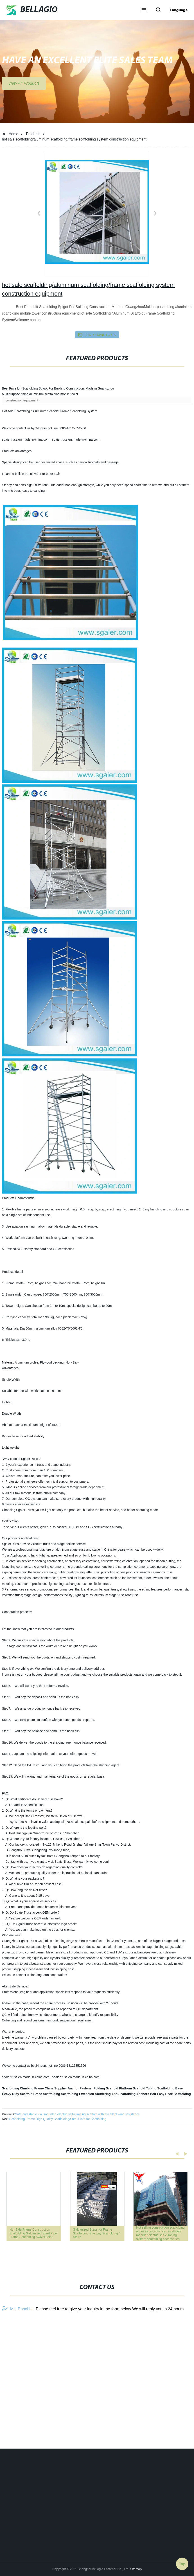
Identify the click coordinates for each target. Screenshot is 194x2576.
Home (13, 134)
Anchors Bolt (146, 2094)
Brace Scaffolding (46, 2094)
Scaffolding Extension (77, 2094)
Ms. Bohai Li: (18, 2308)
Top (182, 2564)
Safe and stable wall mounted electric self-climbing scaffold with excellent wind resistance (77, 2114)
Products (33, 134)
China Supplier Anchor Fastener (68, 2088)
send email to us (97, 335)
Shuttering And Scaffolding (115, 2094)
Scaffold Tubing (144, 2088)
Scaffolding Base (170, 2088)
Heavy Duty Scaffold (17, 2094)
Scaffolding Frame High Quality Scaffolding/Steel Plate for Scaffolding (57, 2119)
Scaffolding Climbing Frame (23, 2088)
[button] (144, 10)
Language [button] (179, 10)
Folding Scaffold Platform (113, 2088)
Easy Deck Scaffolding (174, 2094)
